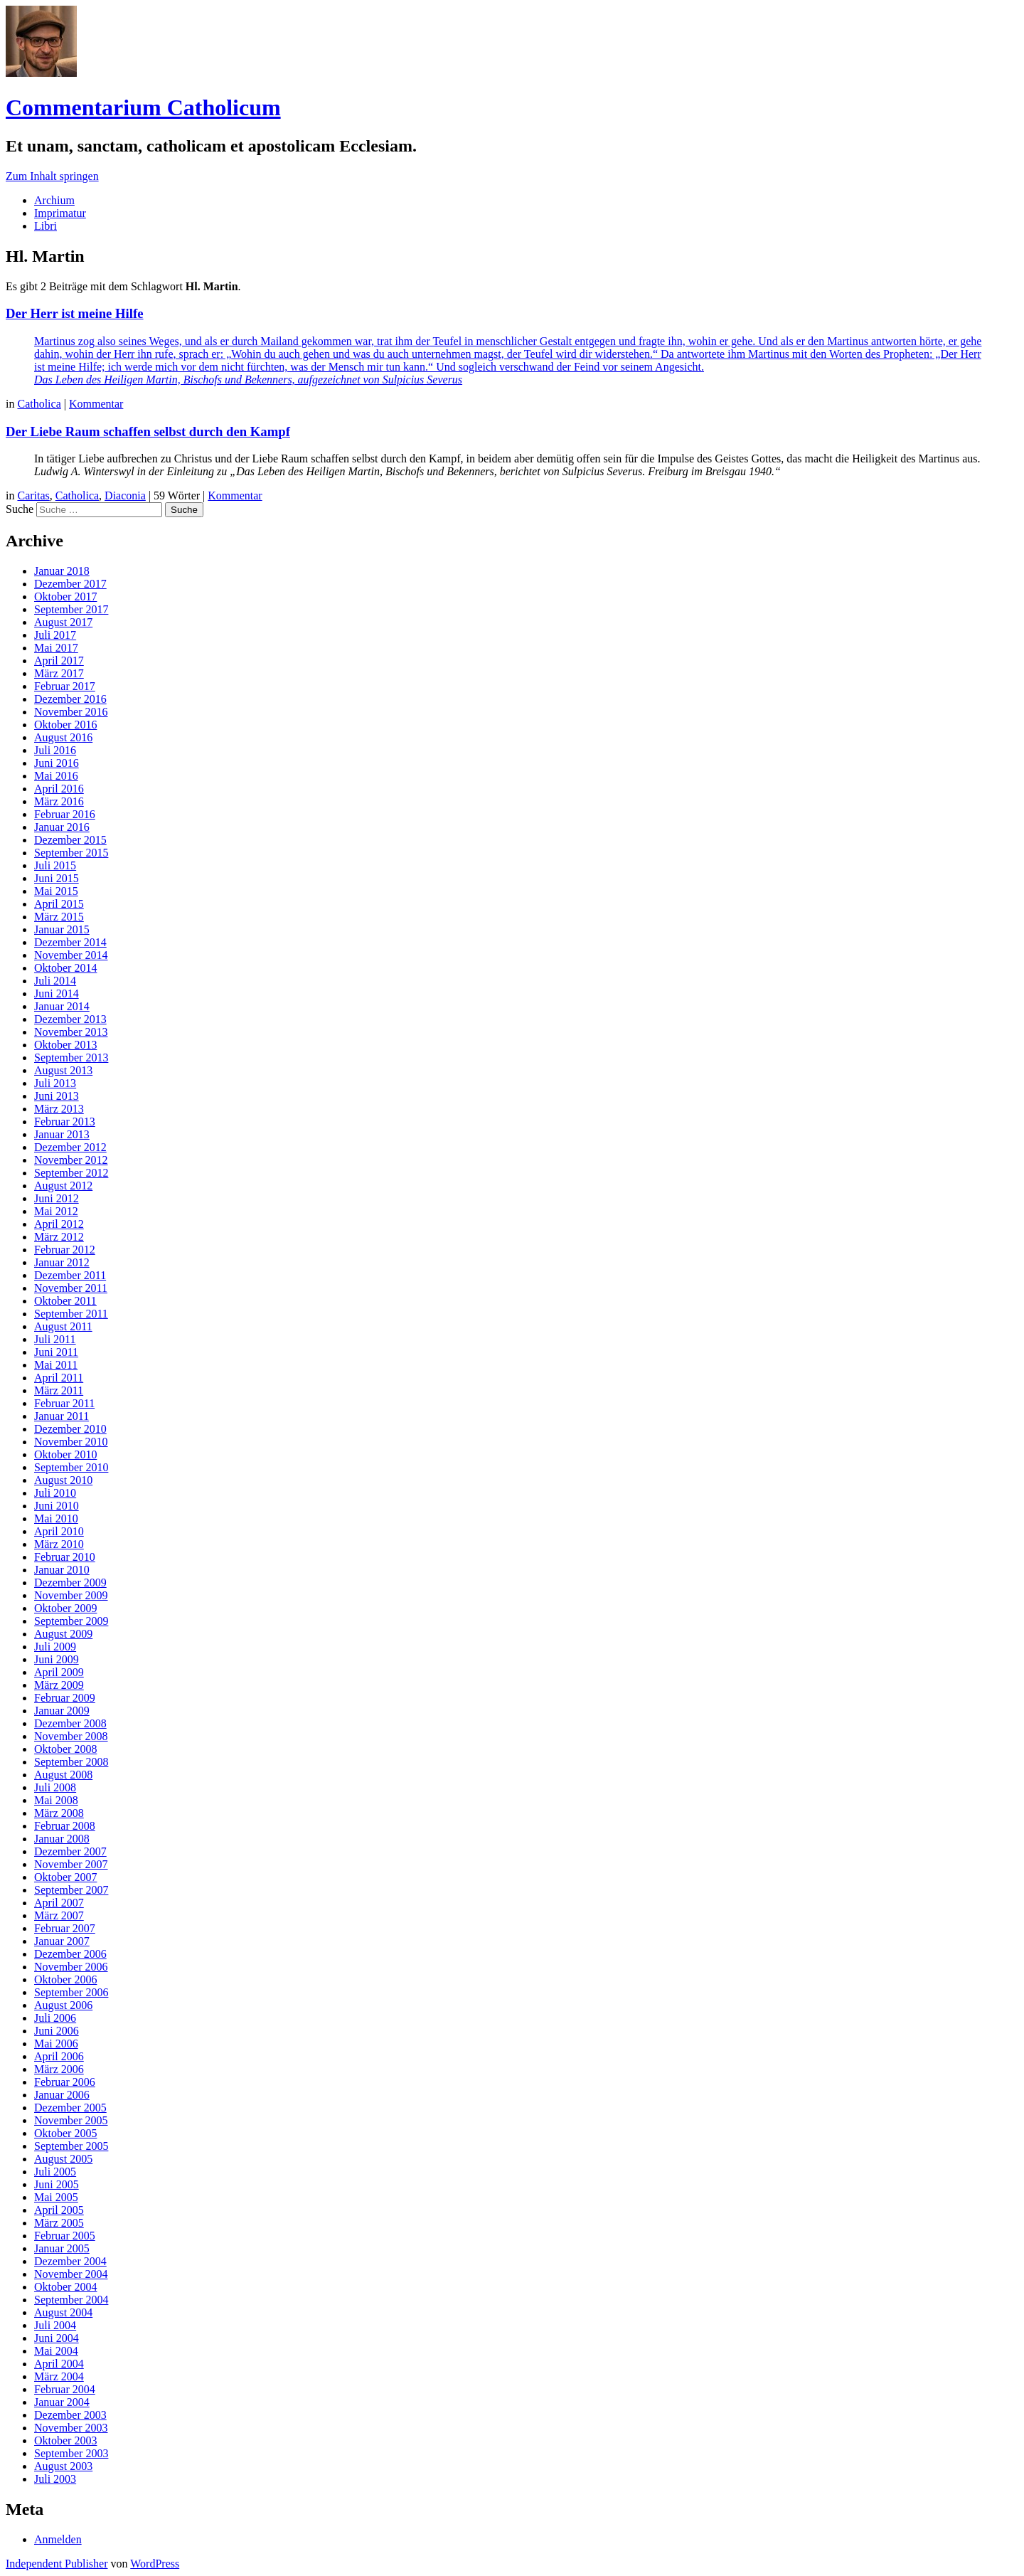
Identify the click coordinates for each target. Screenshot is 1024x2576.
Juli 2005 (55, 2172)
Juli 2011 (55, 1339)
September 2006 (71, 1992)
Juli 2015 (55, 865)
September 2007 (71, 1890)
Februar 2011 (64, 1403)
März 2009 (59, 1685)
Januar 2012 (62, 1262)
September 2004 (71, 2300)
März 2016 (59, 801)
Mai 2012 (56, 1211)
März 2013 (59, 1109)
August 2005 (63, 2159)
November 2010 (71, 1442)
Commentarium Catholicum (143, 107)
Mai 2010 (56, 1518)
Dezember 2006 (70, 1954)
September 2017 (71, 609)
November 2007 (71, 1864)
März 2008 (59, 1813)
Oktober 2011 (65, 1301)
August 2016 (63, 737)
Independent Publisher (57, 2564)
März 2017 (59, 673)
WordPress (154, 2564)
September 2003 (71, 2453)
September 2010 (71, 1467)
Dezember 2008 (70, 1723)
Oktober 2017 (65, 596)
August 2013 (63, 1070)
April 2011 (58, 1378)
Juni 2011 (56, 1352)
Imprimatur (60, 213)
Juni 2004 (56, 2338)
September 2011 (71, 1314)
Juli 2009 (55, 1647)
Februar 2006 (64, 2082)
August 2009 (63, 1634)
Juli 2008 (55, 1787)
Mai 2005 (56, 2197)
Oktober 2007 (65, 1877)
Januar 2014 (62, 1006)
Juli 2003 (55, 2479)
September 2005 (71, 2146)
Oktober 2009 (65, 1608)
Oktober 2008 (65, 1749)
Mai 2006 (56, 2043)
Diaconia (125, 495)
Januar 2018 (62, 571)
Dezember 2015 (70, 840)
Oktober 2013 (65, 1045)
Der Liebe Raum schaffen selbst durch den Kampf (148, 431)
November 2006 (71, 1967)
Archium (54, 200)
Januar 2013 (62, 1134)
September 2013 (71, 1057)
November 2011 (70, 1288)
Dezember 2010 (70, 1429)
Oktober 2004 (65, 2287)
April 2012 (59, 1224)
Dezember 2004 (70, 2261)
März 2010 (59, 1544)
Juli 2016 (55, 750)
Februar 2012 (64, 1250)
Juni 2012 (56, 1198)
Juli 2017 (55, 635)
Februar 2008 (64, 1826)
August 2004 (63, 2312)
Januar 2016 (62, 827)
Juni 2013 (56, 1096)
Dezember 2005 (70, 2107)
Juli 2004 (55, 2325)
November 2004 (71, 2274)
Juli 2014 (55, 981)
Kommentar (96, 404)
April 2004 (59, 2364)
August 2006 (63, 2005)
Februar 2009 (64, 1698)
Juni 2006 (56, 2031)
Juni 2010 (56, 1506)
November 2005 (71, 2120)
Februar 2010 (64, 1557)
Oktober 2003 (65, 2440)
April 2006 (59, 2056)
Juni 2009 (56, 1659)
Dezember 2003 (70, 2415)
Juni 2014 (56, 993)
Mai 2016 (56, 776)
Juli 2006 (55, 2018)
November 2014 (71, 955)
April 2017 (59, 660)
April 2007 (59, 1903)
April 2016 (59, 789)
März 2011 (58, 1390)
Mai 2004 (56, 2351)
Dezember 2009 (70, 1582)
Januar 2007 (62, 1941)
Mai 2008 (56, 1800)
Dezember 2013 (70, 1019)
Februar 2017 (64, 686)
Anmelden (58, 2539)
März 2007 (59, 1915)
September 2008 (71, 1762)
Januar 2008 (62, 1839)
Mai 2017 (56, 648)
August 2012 (63, 1186)
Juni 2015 (56, 878)
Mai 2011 (56, 1365)
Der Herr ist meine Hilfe (75, 313)
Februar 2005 (64, 2236)
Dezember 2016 (70, 699)
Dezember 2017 (70, 584)
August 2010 (63, 1480)
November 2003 (71, 2428)
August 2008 (63, 1775)
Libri (45, 226)
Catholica (38, 404)
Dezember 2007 (70, 1851)
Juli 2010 (55, 1493)
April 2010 (59, 1531)
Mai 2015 (56, 891)
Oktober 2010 (65, 1454)
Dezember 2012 (70, 1147)
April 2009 (59, 1672)
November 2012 (71, 1160)
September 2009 (71, 1621)
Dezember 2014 (70, 942)
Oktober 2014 (65, 968)
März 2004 (59, 2376)
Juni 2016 (56, 763)
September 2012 (71, 1173)
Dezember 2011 (70, 1275)
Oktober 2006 (65, 1979)
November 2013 (71, 1032)
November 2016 (71, 712)
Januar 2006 (62, 2095)
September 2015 (71, 853)
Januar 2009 (62, 1711)
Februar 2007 (64, 1928)
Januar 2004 (62, 2402)
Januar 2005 (62, 2248)
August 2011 (63, 1326)
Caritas (33, 495)
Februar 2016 (64, 814)
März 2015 (59, 917)
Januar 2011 (61, 1416)
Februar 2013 (64, 1121)
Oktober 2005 (65, 2133)
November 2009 (71, 1595)
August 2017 (63, 622)
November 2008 (71, 1736)
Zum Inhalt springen (52, 176)
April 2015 (59, 904)
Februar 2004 (64, 2389)
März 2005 (59, 2223)
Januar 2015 (62, 929)
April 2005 (59, 2210)
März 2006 (59, 2069)
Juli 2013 (55, 1083)
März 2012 (59, 1237)
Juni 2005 (56, 2184)
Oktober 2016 (65, 725)
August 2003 (63, 2466)
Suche (19, 509)
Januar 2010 (62, 1570)
